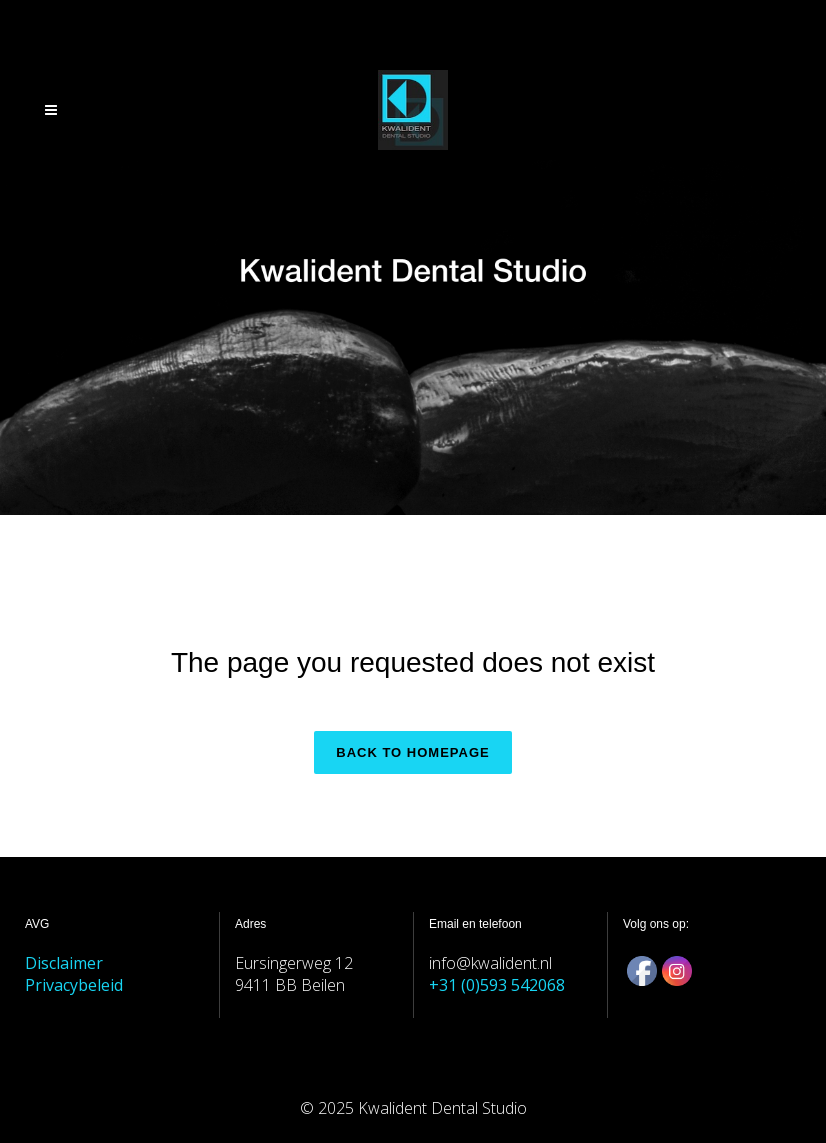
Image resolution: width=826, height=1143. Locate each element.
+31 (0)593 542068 (497, 985)
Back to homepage (412, 752)
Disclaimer (64, 963)
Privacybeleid (74, 985)
